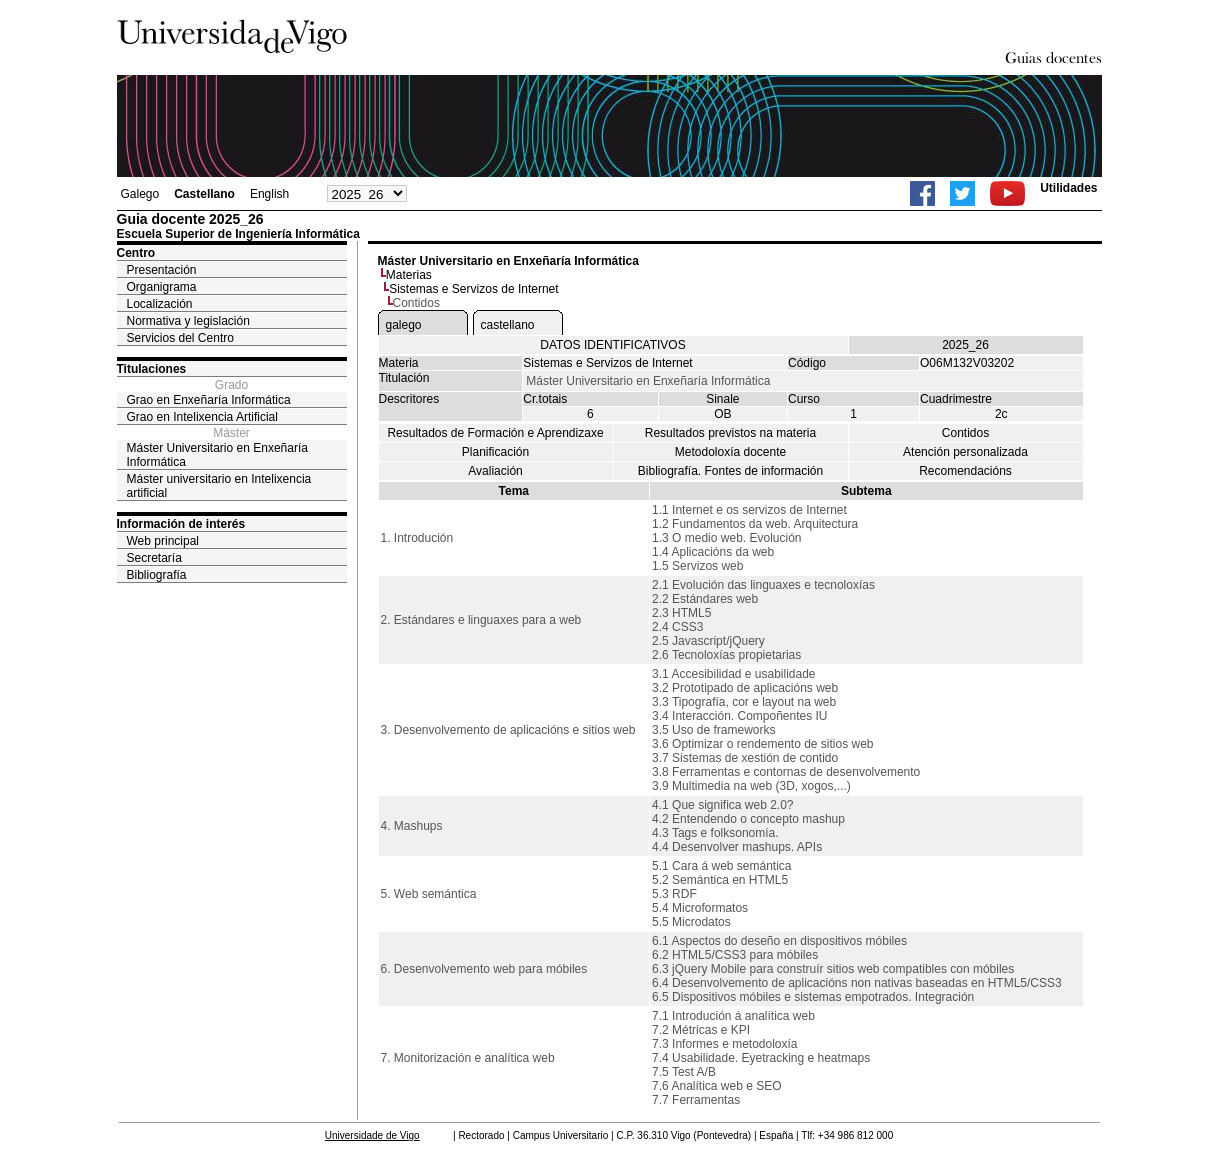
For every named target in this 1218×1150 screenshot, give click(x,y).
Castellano (204, 194)
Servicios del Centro (180, 338)
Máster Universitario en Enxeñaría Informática (217, 455)
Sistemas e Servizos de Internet (473, 289)
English (269, 194)
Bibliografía (157, 575)
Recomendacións (965, 471)
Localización (160, 304)
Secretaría (154, 558)
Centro (136, 253)
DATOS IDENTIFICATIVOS (612, 345)
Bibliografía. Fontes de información (730, 471)
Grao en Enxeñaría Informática (209, 400)
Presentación (162, 270)
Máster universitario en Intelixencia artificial (219, 486)
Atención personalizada (965, 452)
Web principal (163, 541)
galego (404, 325)
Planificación (495, 452)
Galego (140, 194)
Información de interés (181, 524)
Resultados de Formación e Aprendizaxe (495, 433)
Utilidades (1068, 188)
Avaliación (495, 471)
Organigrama (162, 287)
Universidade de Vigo (372, 1135)
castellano (508, 325)
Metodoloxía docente (730, 452)
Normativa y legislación (188, 321)
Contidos (965, 433)
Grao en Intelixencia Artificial (202, 417)
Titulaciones (152, 369)
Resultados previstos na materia (730, 433)
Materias (409, 275)
